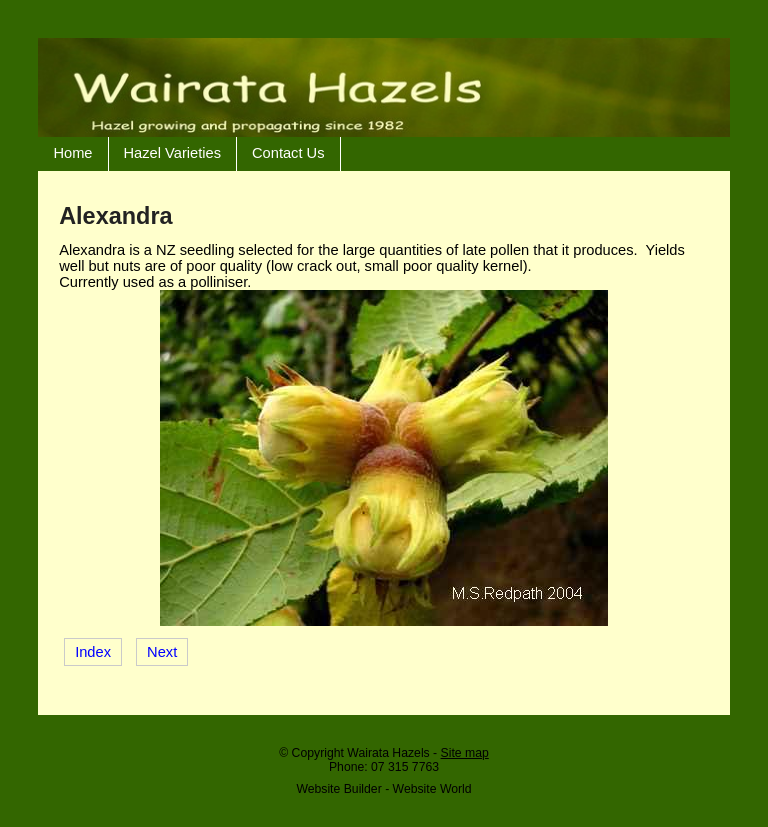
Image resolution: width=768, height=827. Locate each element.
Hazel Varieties (172, 153)
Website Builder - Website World (383, 789)
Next (162, 652)
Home (72, 153)
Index (93, 652)
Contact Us (288, 153)
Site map (465, 753)
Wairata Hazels (388, 753)
